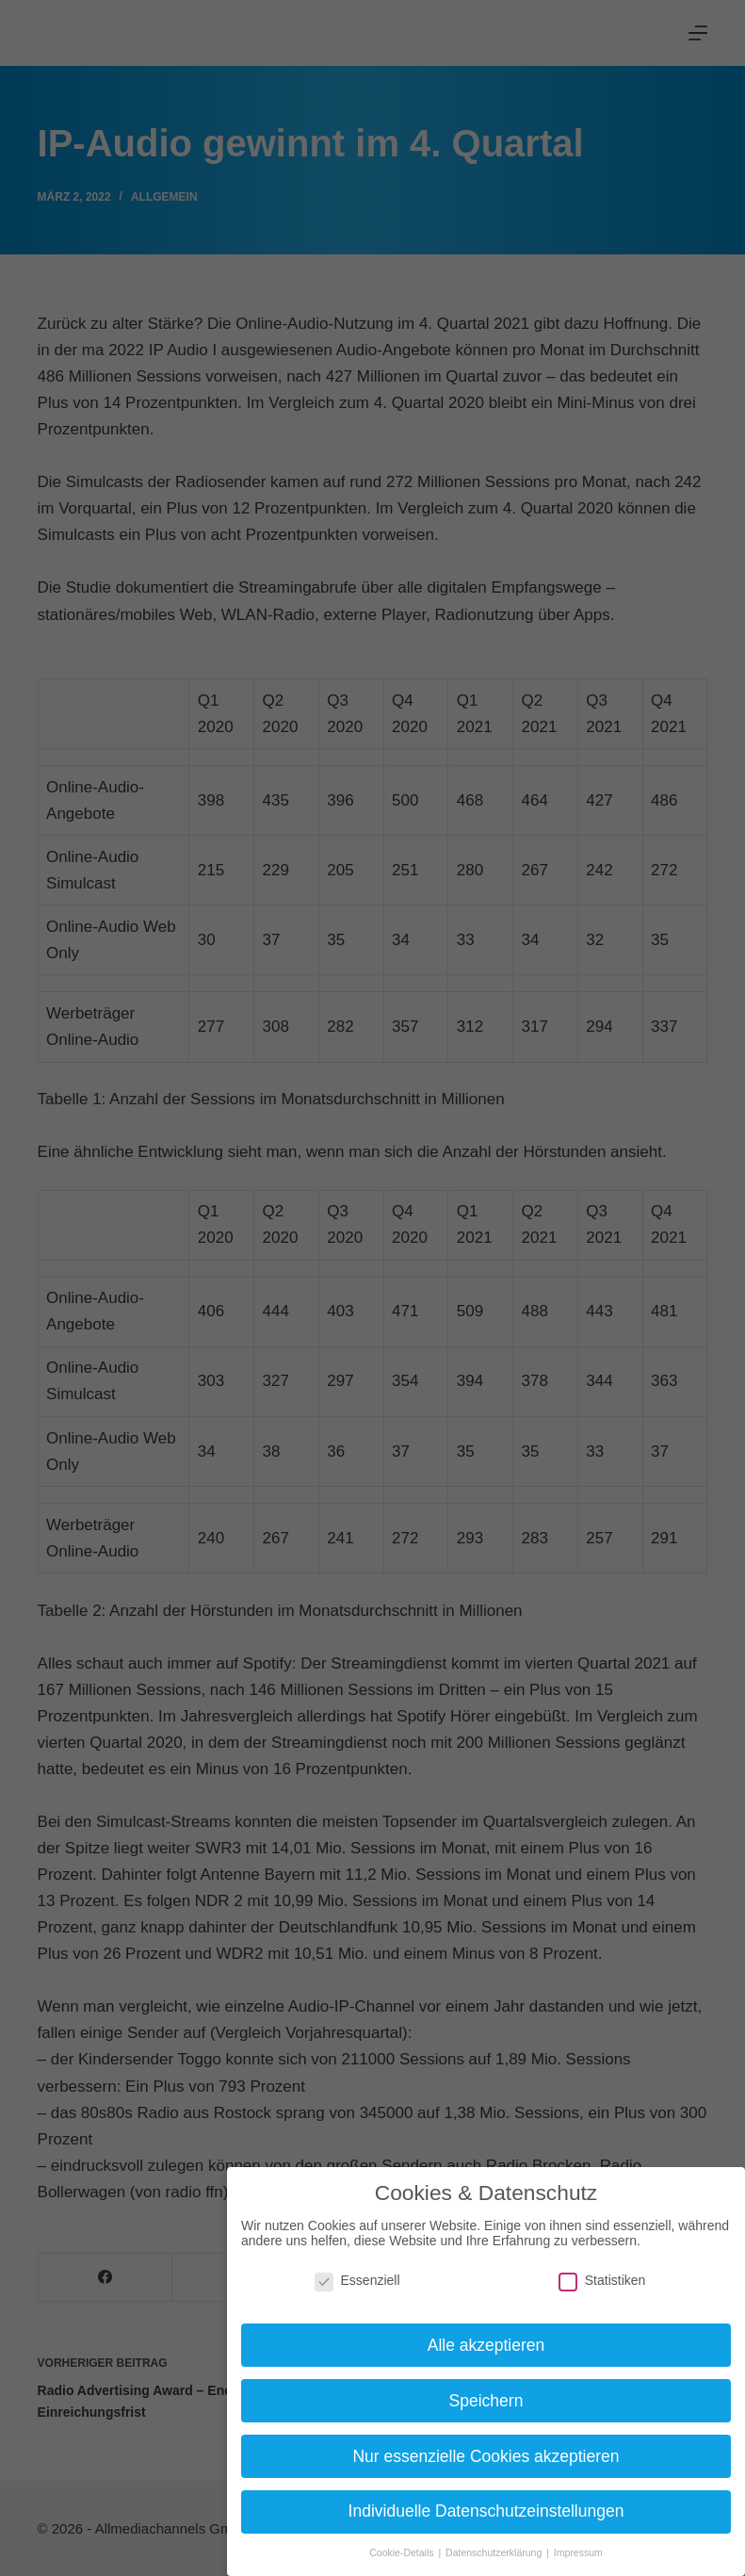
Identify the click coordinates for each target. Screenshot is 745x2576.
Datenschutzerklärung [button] (494, 2552)
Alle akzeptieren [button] (486, 2345)
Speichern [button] (486, 2400)
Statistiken (602, 2280)
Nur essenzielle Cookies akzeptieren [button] (485, 2456)
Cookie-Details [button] (402, 2552)
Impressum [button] (578, 2552)
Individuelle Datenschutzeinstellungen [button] (486, 2511)
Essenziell (357, 2280)
